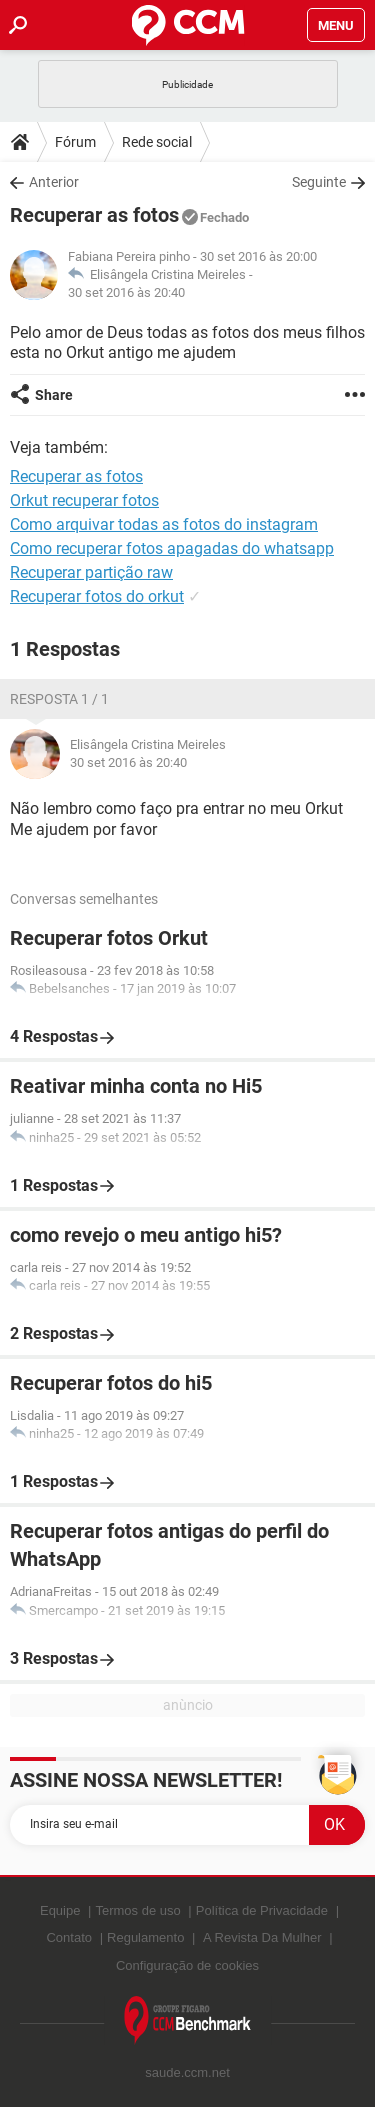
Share (54, 395)
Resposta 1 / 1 (59, 699)
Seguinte (319, 182)
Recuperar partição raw (91, 572)
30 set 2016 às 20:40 (126, 292)
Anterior (54, 182)
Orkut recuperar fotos (84, 500)
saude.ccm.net (187, 2072)
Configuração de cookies (187, 1965)
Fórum (75, 142)
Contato (69, 1937)
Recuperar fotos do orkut (97, 596)
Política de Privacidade (262, 1910)
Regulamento (145, 1937)
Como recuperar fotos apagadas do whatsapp (172, 548)
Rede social (157, 142)
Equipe (60, 1910)
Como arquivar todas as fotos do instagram (164, 524)
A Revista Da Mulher (262, 1937)
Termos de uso (137, 1910)
